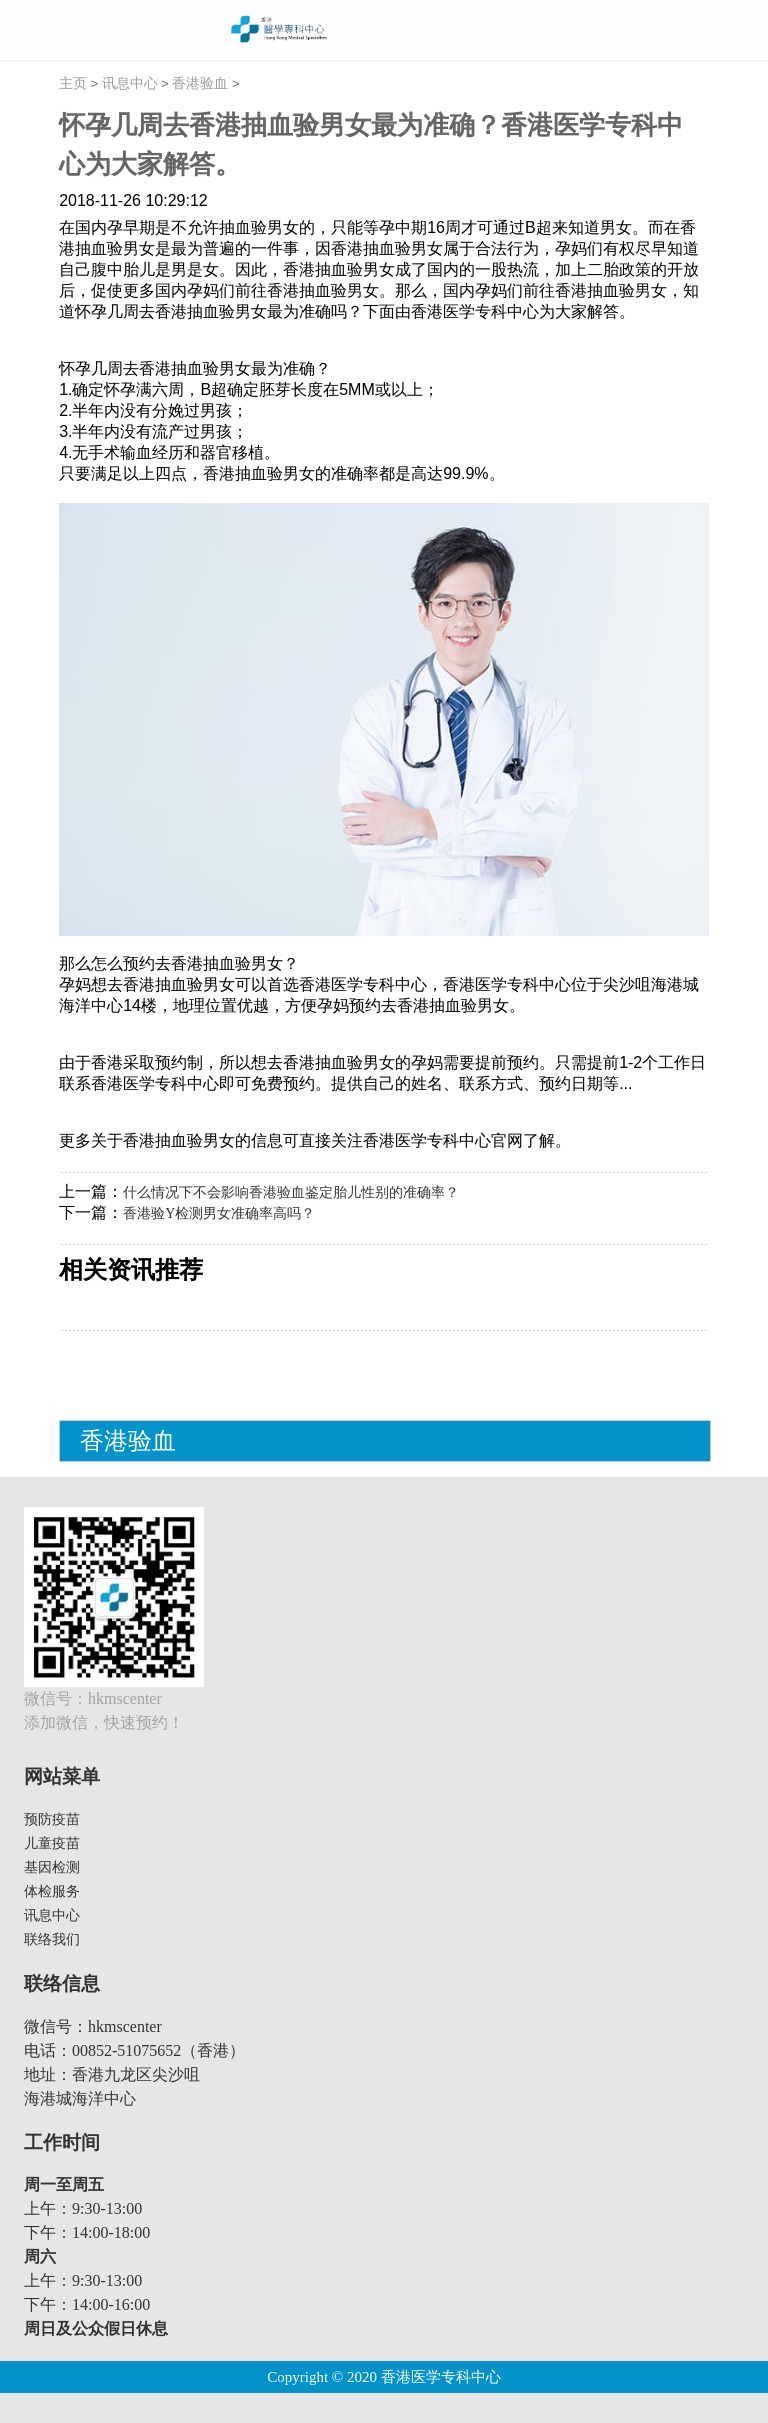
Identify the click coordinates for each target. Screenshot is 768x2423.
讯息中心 (130, 83)
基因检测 (52, 1867)
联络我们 (52, 1939)
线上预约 (703, 30)
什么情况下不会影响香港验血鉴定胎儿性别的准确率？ (291, 1192)
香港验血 (200, 83)
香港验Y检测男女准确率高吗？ (219, 1213)
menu (25, 31)
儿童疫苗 (52, 1843)
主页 (73, 83)
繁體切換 (738, 30)
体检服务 (52, 1891)
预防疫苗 (52, 1819)
